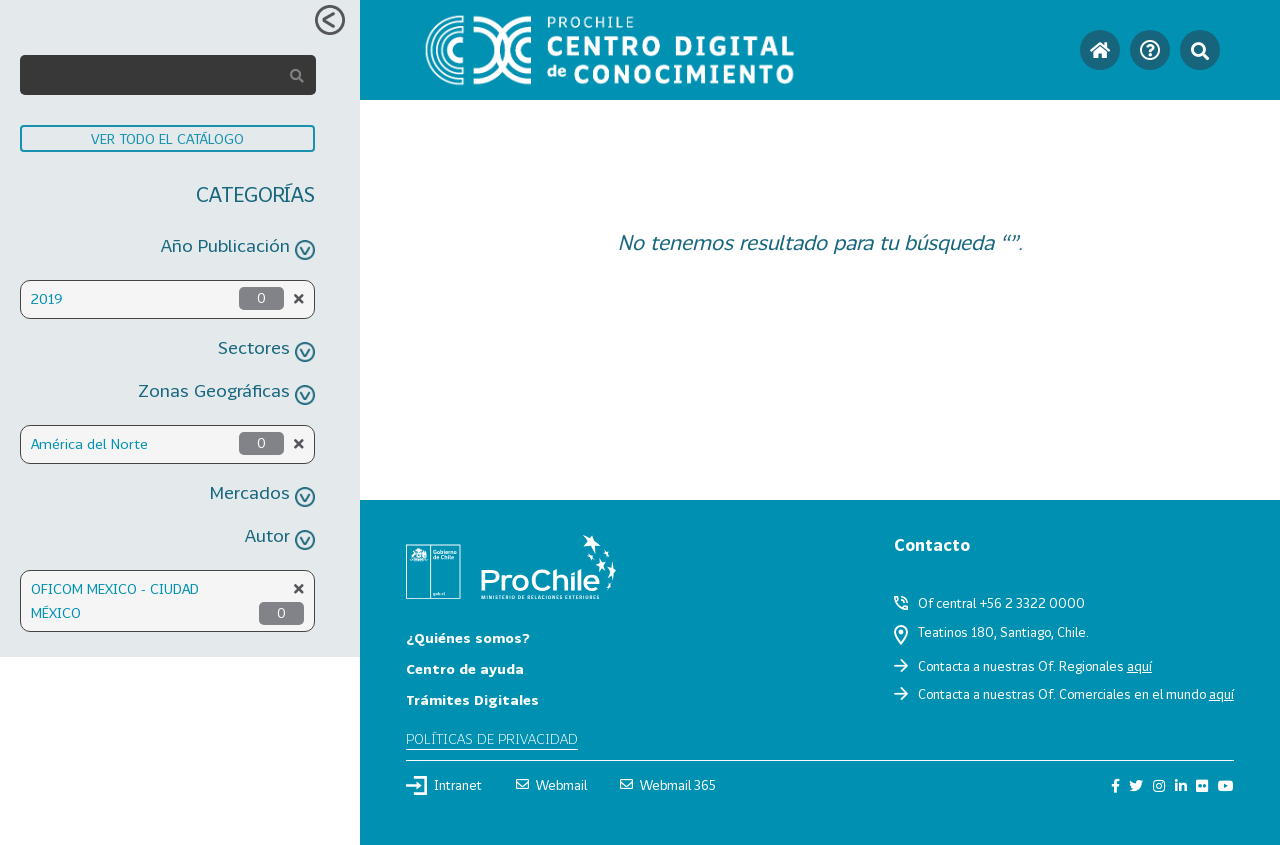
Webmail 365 (668, 785)
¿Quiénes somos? (468, 637)
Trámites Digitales (472, 699)
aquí (1139, 666)
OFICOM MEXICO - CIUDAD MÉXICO (115, 600)
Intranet (444, 785)
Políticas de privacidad (492, 738)
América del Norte (89, 443)
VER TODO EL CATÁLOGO (167, 138)
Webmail (551, 785)
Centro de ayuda (465, 668)
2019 (47, 298)
